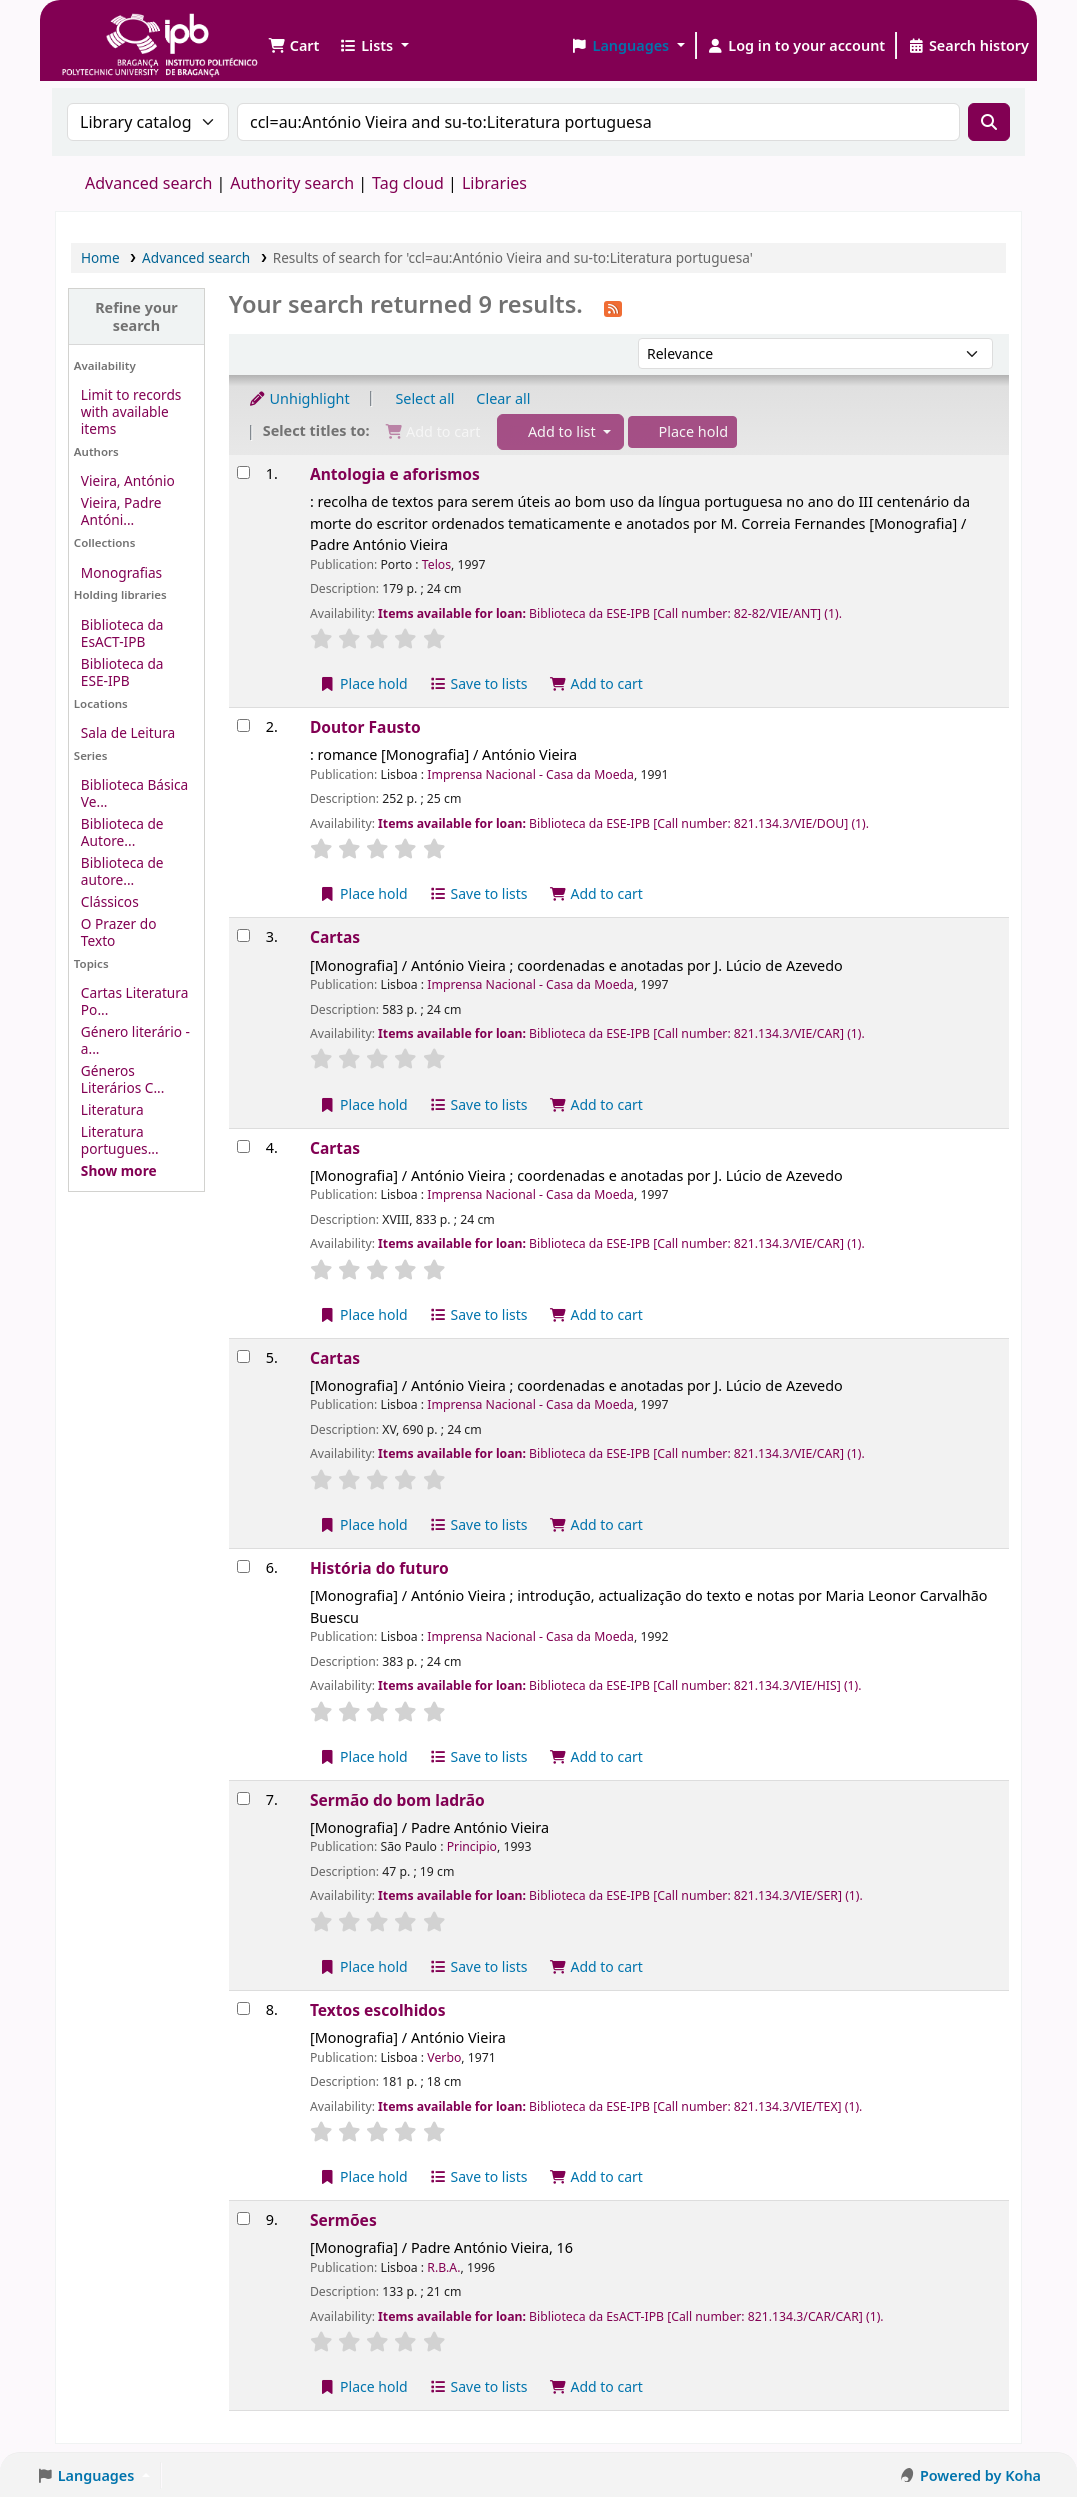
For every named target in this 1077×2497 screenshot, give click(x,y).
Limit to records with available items (131, 411)
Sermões (343, 2220)
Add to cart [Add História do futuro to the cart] (596, 1756)
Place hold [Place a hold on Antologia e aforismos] (363, 683)
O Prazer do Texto (119, 932)
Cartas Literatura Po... (134, 1001)
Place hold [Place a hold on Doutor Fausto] (363, 893)
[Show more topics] (119, 1170)
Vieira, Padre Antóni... (121, 511)
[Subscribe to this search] (613, 307)
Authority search (292, 183)
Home (100, 257)
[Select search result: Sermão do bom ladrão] (243, 1798)
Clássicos (110, 901)
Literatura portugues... (120, 1140)
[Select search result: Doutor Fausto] (243, 725)
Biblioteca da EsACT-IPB (122, 633)
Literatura (112, 1109)
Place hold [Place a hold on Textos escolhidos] (363, 2176)
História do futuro (379, 1568)
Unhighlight (299, 398)
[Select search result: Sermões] (243, 2218)
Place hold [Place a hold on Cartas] (363, 1104)
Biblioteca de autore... (122, 871)
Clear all (503, 398)
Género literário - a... (135, 1040)
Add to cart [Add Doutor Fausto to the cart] (596, 893)
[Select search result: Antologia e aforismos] (243, 472)
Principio (472, 1846)
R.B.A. (443, 2267)
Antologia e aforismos (395, 474)
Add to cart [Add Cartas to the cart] (596, 1104)
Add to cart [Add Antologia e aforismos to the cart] (596, 683)
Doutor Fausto (365, 727)
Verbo (444, 2057)
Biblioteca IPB (110, 30)
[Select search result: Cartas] (243, 935)
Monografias (121, 572)
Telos (436, 564)
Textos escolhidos (378, 2010)
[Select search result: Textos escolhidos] (243, 2008)
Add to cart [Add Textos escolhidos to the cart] (596, 2176)
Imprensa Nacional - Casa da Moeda (530, 774)
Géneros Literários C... (123, 1079)
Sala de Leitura (128, 732)
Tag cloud (408, 183)
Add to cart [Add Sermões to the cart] (596, 2386)
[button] (293, 46)
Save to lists (478, 683)
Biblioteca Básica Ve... (134, 793)
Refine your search (136, 316)
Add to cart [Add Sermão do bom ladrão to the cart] (596, 1966)
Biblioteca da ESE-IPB (122, 672)
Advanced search (148, 183)
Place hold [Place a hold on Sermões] (363, 2386)
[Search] (989, 122)
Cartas (335, 937)
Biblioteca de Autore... (122, 832)
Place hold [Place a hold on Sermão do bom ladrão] (363, 1966)
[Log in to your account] (796, 46)
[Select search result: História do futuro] (243, 1566)
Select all (424, 398)
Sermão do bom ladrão (397, 1800)
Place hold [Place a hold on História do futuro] (363, 1756)
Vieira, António (128, 480)
